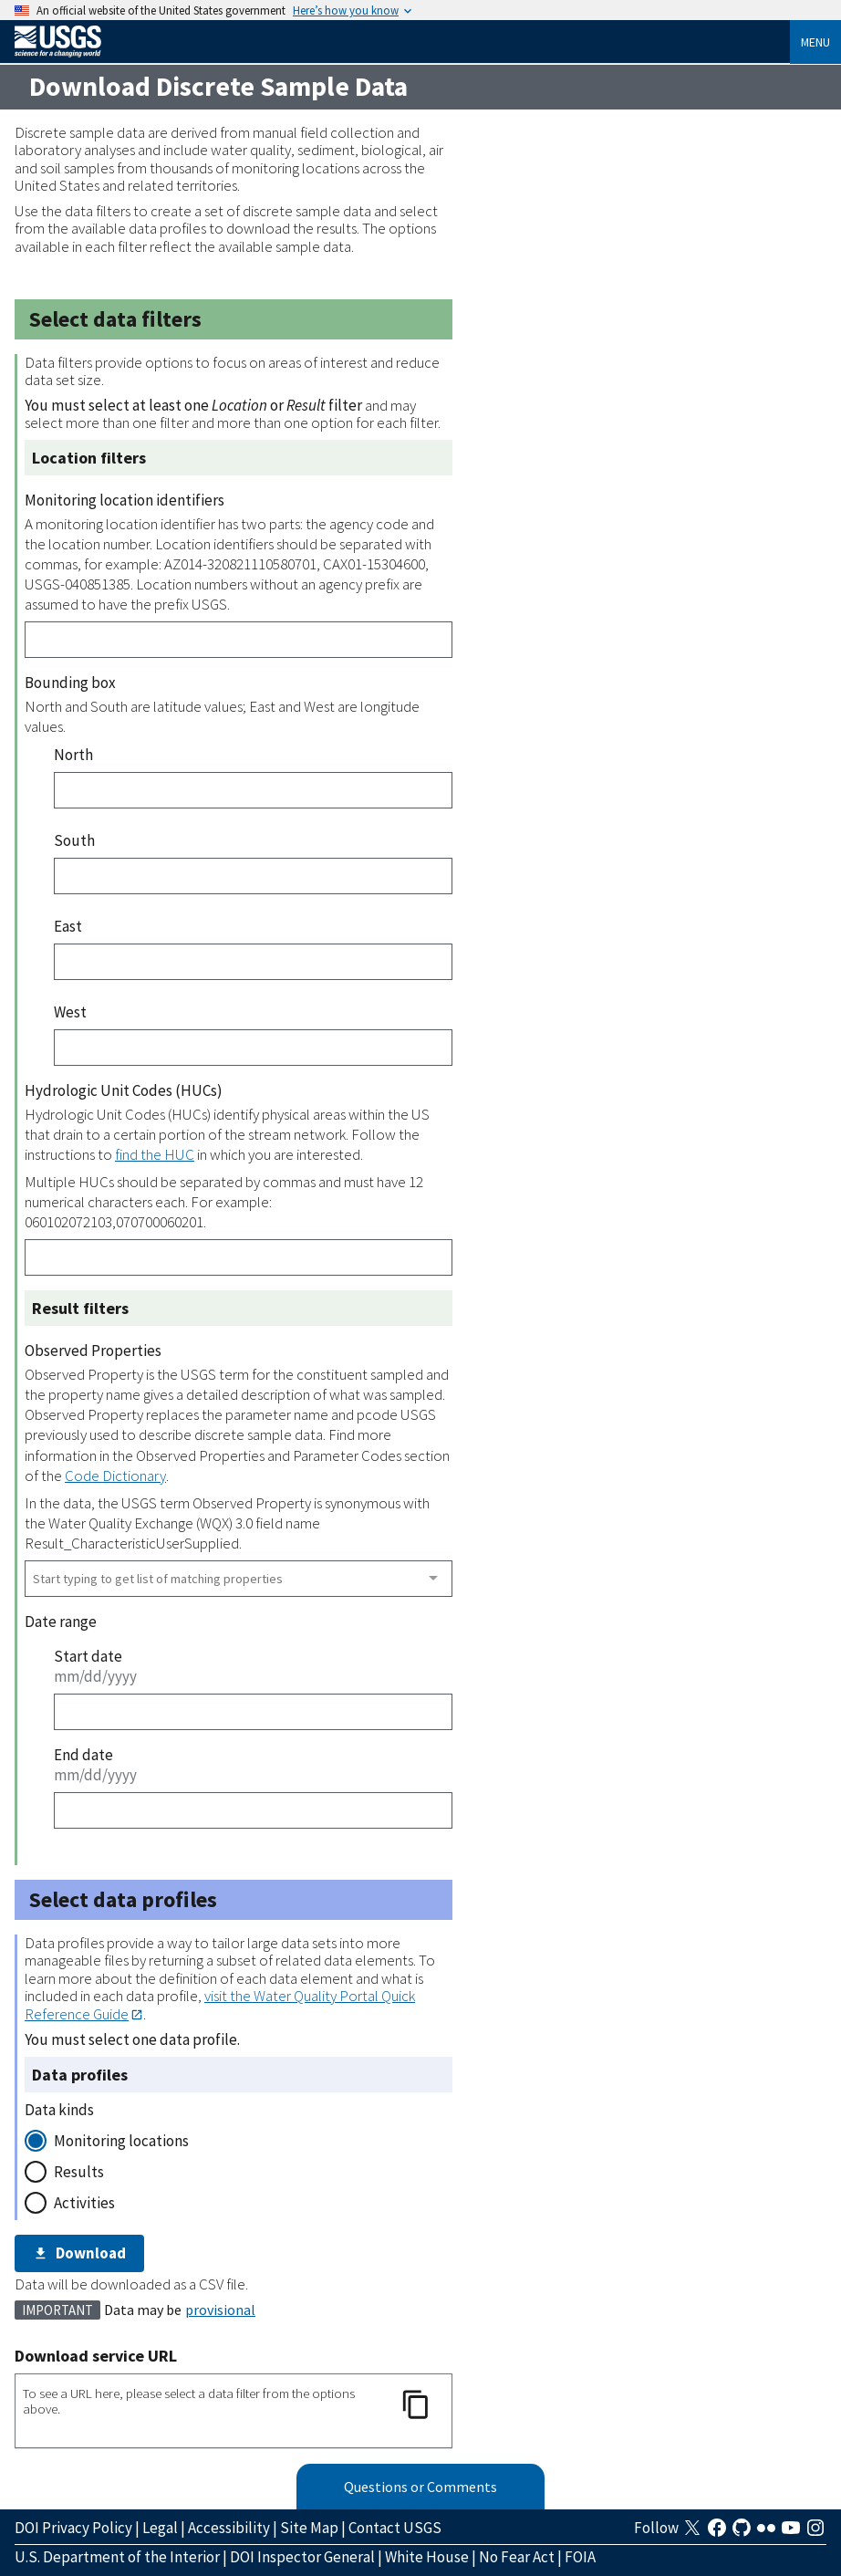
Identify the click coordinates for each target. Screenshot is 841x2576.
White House (427, 2557)
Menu (815, 42)
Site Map (309, 2528)
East (68, 926)
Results (79, 2172)
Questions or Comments (420, 2486)
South (74, 840)
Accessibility (229, 2528)
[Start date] (253, 1712)
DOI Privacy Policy (73, 2528)
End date (83, 1755)
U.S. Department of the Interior (117, 2557)
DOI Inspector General (302, 2557)
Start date (88, 1656)
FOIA (580, 2557)
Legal (160, 2528)
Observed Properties (93, 1350)
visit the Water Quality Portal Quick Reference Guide (220, 2004)
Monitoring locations (121, 2141)
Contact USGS (394, 2528)
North (73, 755)
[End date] (253, 1810)
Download (79, 2253)
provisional (220, 2309)
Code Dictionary (115, 1475)
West (70, 1012)
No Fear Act (517, 2557)
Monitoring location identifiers (124, 500)
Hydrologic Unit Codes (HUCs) (124, 1090)
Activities (84, 2203)
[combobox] (238, 1578)
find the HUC (154, 1154)
